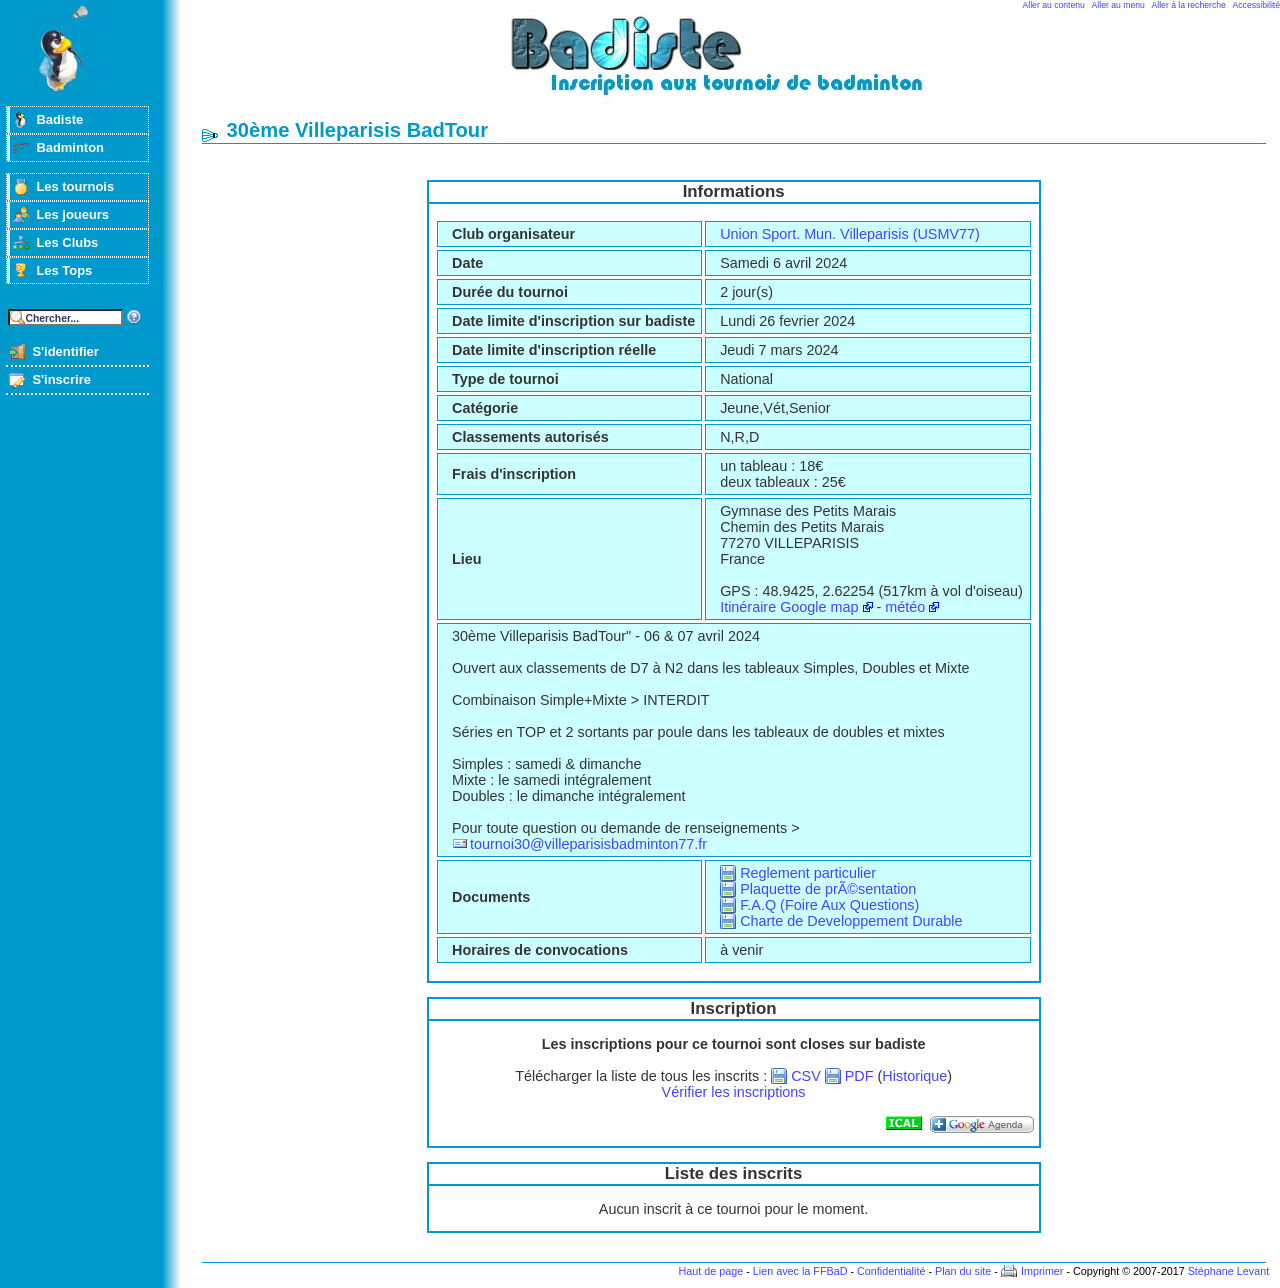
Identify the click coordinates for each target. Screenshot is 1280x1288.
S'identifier (65, 351)
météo (905, 607)
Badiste (59, 119)
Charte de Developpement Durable (851, 921)
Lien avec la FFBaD (800, 1271)
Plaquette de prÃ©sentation (828, 889)
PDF (859, 1076)
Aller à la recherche (1189, 5)
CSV (806, 1076)
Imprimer (1042, 1271)
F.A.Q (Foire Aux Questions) (829, 905)
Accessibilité (1256, 5)
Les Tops (64, 270)
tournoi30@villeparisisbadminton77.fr (588, 844)
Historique (914, 1076)
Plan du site (963, 1271)
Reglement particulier (808, 873)
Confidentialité (891, 1271)
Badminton (70, 147)
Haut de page (710, 1271)
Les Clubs (67, 242)
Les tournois (75, 186)
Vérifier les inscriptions (734, 1092)
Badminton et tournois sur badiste (741, 65)
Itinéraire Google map (789, 607)
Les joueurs (72, 214)
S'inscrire (61, 379)
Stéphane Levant (1229, 1271)
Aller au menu (1118, 5)
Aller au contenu (1054, 5)
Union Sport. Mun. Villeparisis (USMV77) (850, 234)
